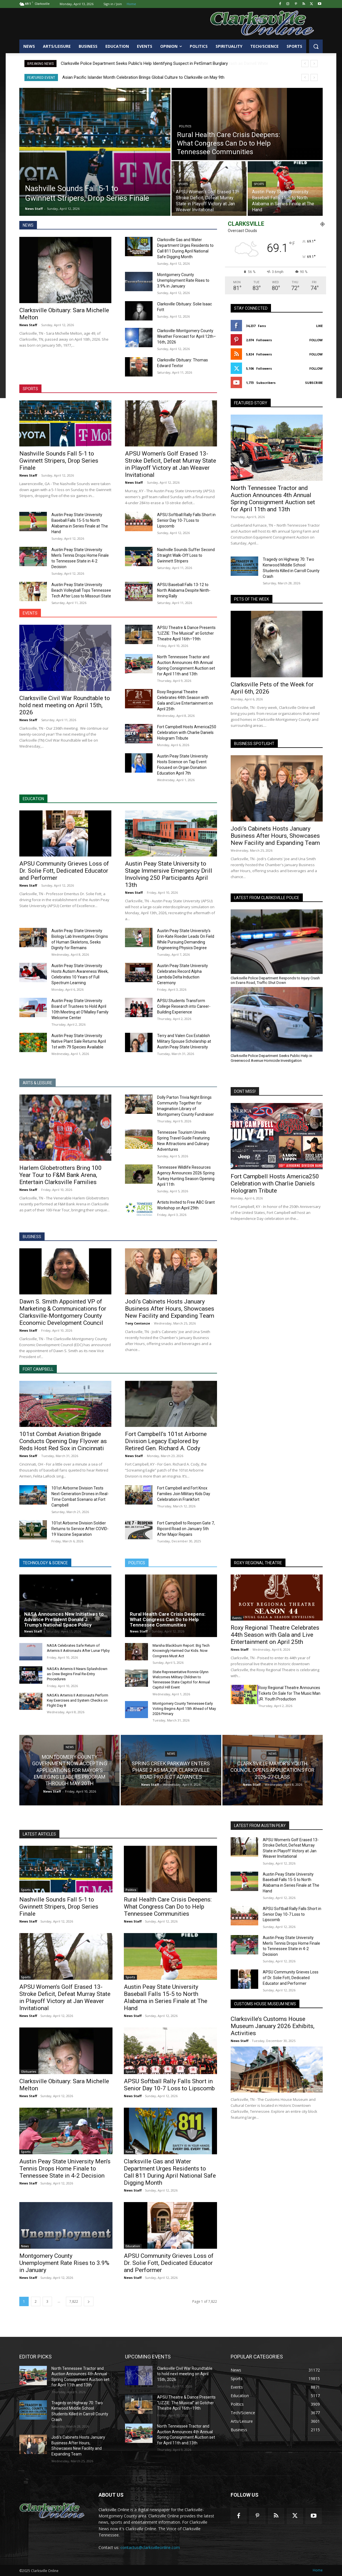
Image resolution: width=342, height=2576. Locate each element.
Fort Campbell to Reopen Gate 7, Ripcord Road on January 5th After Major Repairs (186, 1529)
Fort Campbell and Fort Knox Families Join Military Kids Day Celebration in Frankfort (183, 1494)
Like (319, 326)
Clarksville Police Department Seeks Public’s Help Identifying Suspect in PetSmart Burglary (144, 63)
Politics (185, 126)
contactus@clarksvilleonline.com (150, 2547)
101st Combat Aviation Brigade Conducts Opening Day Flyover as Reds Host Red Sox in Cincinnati (63, 1441)
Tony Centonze (137, 1323)
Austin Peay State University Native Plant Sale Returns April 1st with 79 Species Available (78, 1041)
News (70, 1747)
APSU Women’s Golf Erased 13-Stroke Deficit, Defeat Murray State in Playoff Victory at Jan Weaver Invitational (170, 464)
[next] (314, 63)
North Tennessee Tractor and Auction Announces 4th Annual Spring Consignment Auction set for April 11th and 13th (273, 499)
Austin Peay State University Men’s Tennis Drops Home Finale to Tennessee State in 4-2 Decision (64, 2168)
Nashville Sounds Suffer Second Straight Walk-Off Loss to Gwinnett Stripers (186, 555)
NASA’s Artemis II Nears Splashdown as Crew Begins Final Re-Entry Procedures (77, 1674)
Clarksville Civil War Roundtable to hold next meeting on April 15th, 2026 (64, 705)
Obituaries (28, 2072)
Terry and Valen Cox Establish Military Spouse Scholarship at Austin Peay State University (184, 1041)
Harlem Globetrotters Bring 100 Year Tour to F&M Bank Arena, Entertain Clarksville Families (60, 1174)
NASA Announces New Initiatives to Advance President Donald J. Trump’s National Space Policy (64, 1619)
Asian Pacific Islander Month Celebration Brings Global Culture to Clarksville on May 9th (143, 77)
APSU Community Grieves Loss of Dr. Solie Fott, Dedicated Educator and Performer (64, 870)
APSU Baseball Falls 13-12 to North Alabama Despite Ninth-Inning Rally (183, 590)
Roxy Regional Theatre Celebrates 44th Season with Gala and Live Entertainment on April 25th (275, 1634)
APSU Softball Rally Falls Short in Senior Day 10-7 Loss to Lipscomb (186, 520)
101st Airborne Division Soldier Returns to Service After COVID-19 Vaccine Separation (80, 1529)
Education (133, 2246)
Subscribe (314, 382)
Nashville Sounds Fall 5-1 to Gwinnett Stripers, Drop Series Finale (58, 460)
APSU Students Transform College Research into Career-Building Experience (183, 1006)
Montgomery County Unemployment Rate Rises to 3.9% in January (183, 280)
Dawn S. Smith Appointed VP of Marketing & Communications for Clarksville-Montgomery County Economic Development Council (62, 1312)
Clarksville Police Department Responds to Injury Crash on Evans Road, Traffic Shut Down (275, 980)
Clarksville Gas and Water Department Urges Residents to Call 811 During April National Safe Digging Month (170, 2172)
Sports (32, 179)
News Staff (28, 325)
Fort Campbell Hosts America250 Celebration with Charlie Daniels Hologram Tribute (186, 732)
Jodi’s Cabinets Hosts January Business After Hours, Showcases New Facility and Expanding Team (275, 835)
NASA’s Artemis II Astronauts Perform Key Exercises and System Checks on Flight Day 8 (77, 1700)
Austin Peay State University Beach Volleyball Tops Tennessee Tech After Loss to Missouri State (81, 590)
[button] (316, 46)
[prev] (304, 63)
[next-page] (88, 2301)
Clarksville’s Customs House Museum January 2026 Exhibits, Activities (272, 2026)
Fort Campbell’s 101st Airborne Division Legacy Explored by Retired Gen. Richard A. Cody (166, 1441)
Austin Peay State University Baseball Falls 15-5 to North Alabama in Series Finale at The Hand (165, 1997)
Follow (316, 340)
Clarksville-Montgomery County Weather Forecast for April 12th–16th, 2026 (186, 336)
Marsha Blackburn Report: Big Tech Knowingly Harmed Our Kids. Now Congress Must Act (181, 1650)
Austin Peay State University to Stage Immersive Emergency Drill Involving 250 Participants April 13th (168, 874)
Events (237, 1618)
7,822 (73, 2301)
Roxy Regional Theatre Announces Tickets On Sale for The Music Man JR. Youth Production (289, 1693)
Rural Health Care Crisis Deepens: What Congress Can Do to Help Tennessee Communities (167, 1619)
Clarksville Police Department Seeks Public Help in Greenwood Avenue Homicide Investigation (271, 1058)
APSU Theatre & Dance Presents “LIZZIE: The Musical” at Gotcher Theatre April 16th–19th (186, 633)
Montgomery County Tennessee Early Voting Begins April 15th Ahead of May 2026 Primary (184, 1708)
